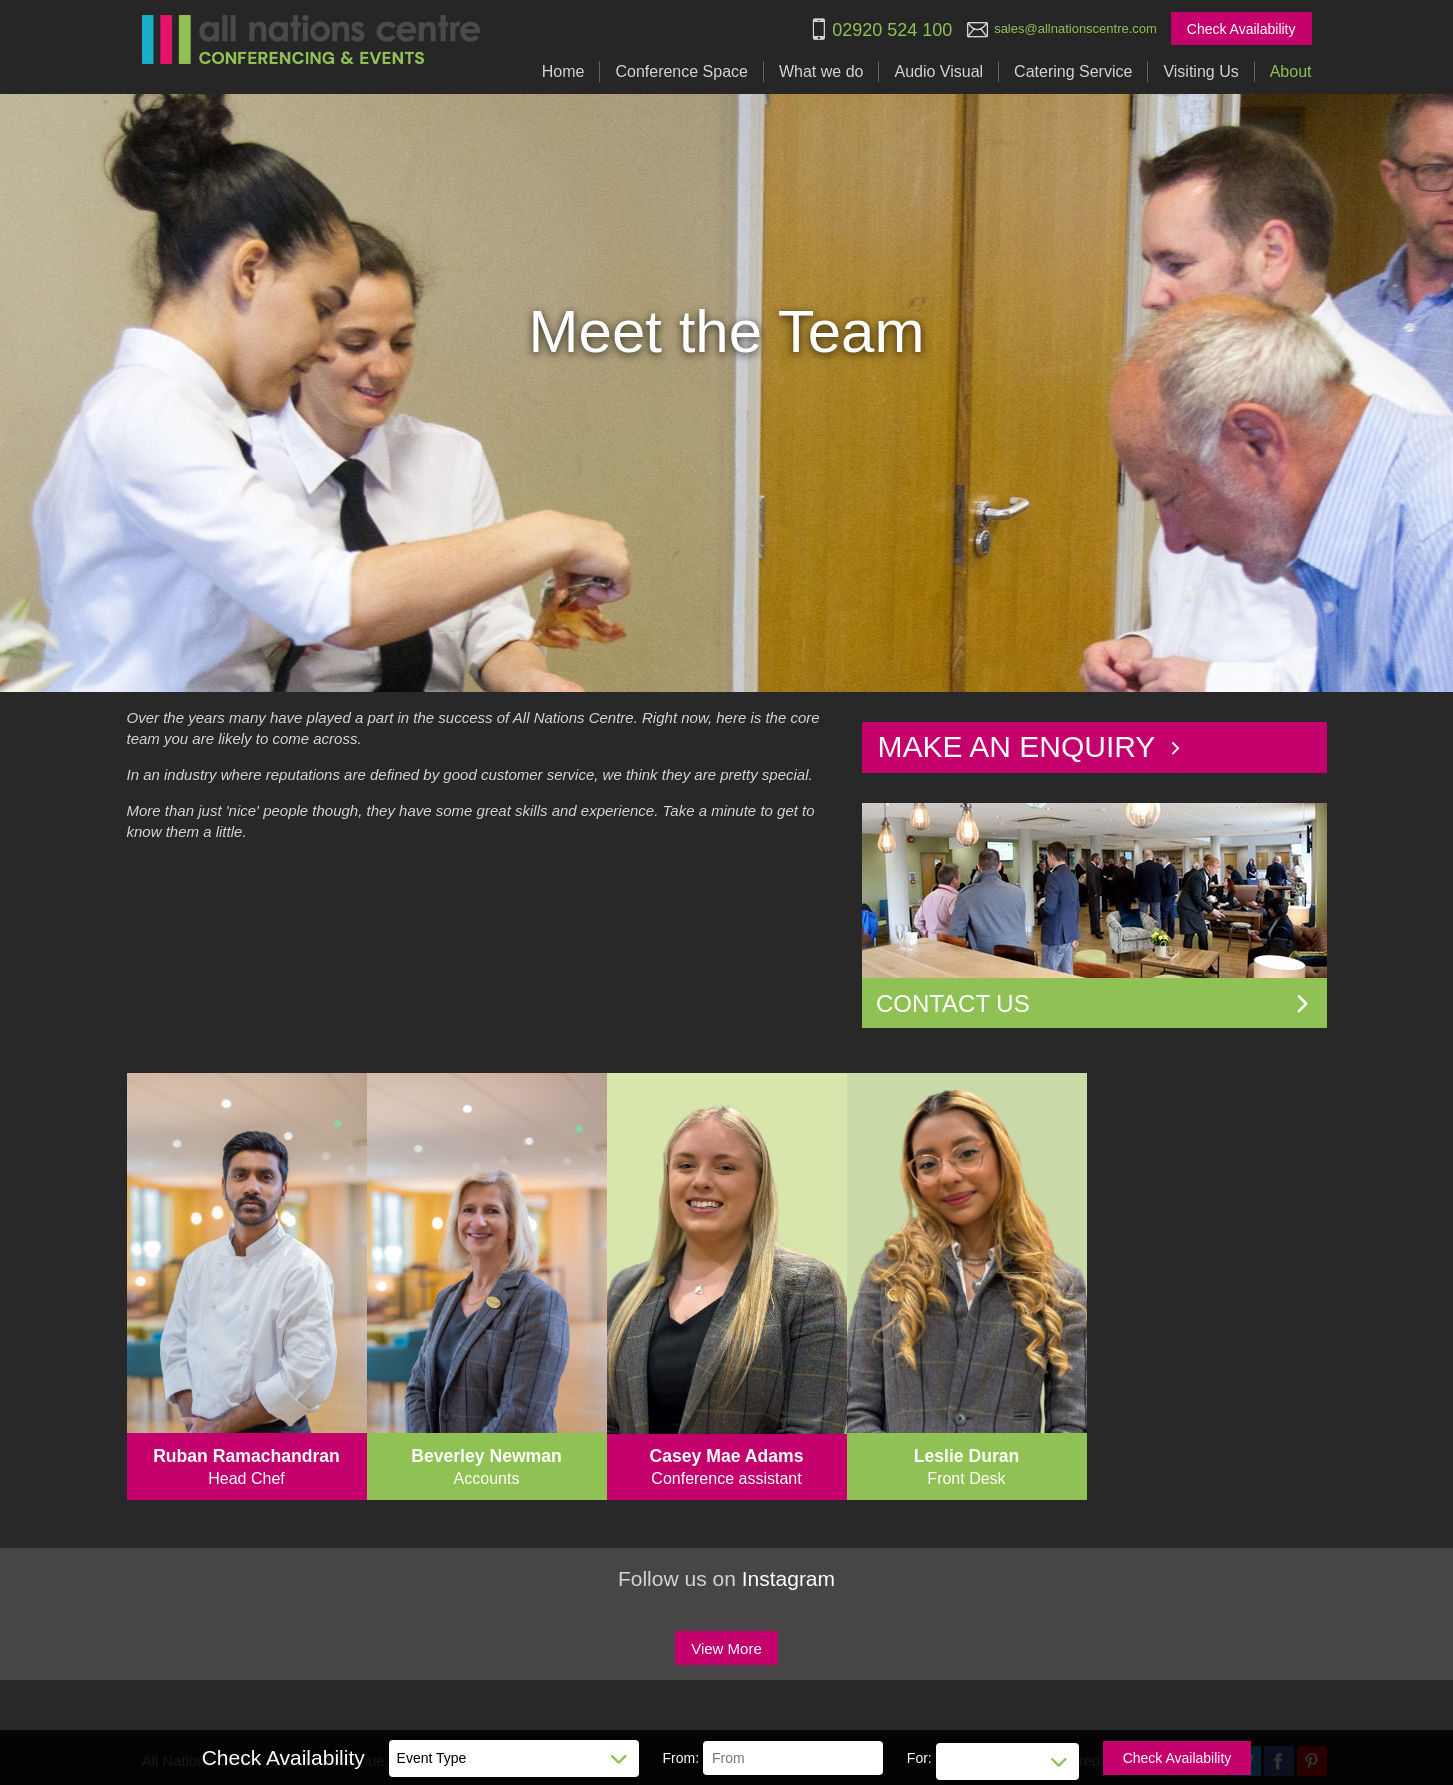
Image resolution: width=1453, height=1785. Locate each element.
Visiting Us (1200, 71)
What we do (821, 71)
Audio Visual (938, 71)
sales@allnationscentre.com (1075, 28)
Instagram (788, 1578)
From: (681, 1758)
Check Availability (1241, 29)
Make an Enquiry (1030, 747)
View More (726, 1648)
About (1291, 71)
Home (563, 71)
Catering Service (1073, 71)
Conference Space (681, 71)
